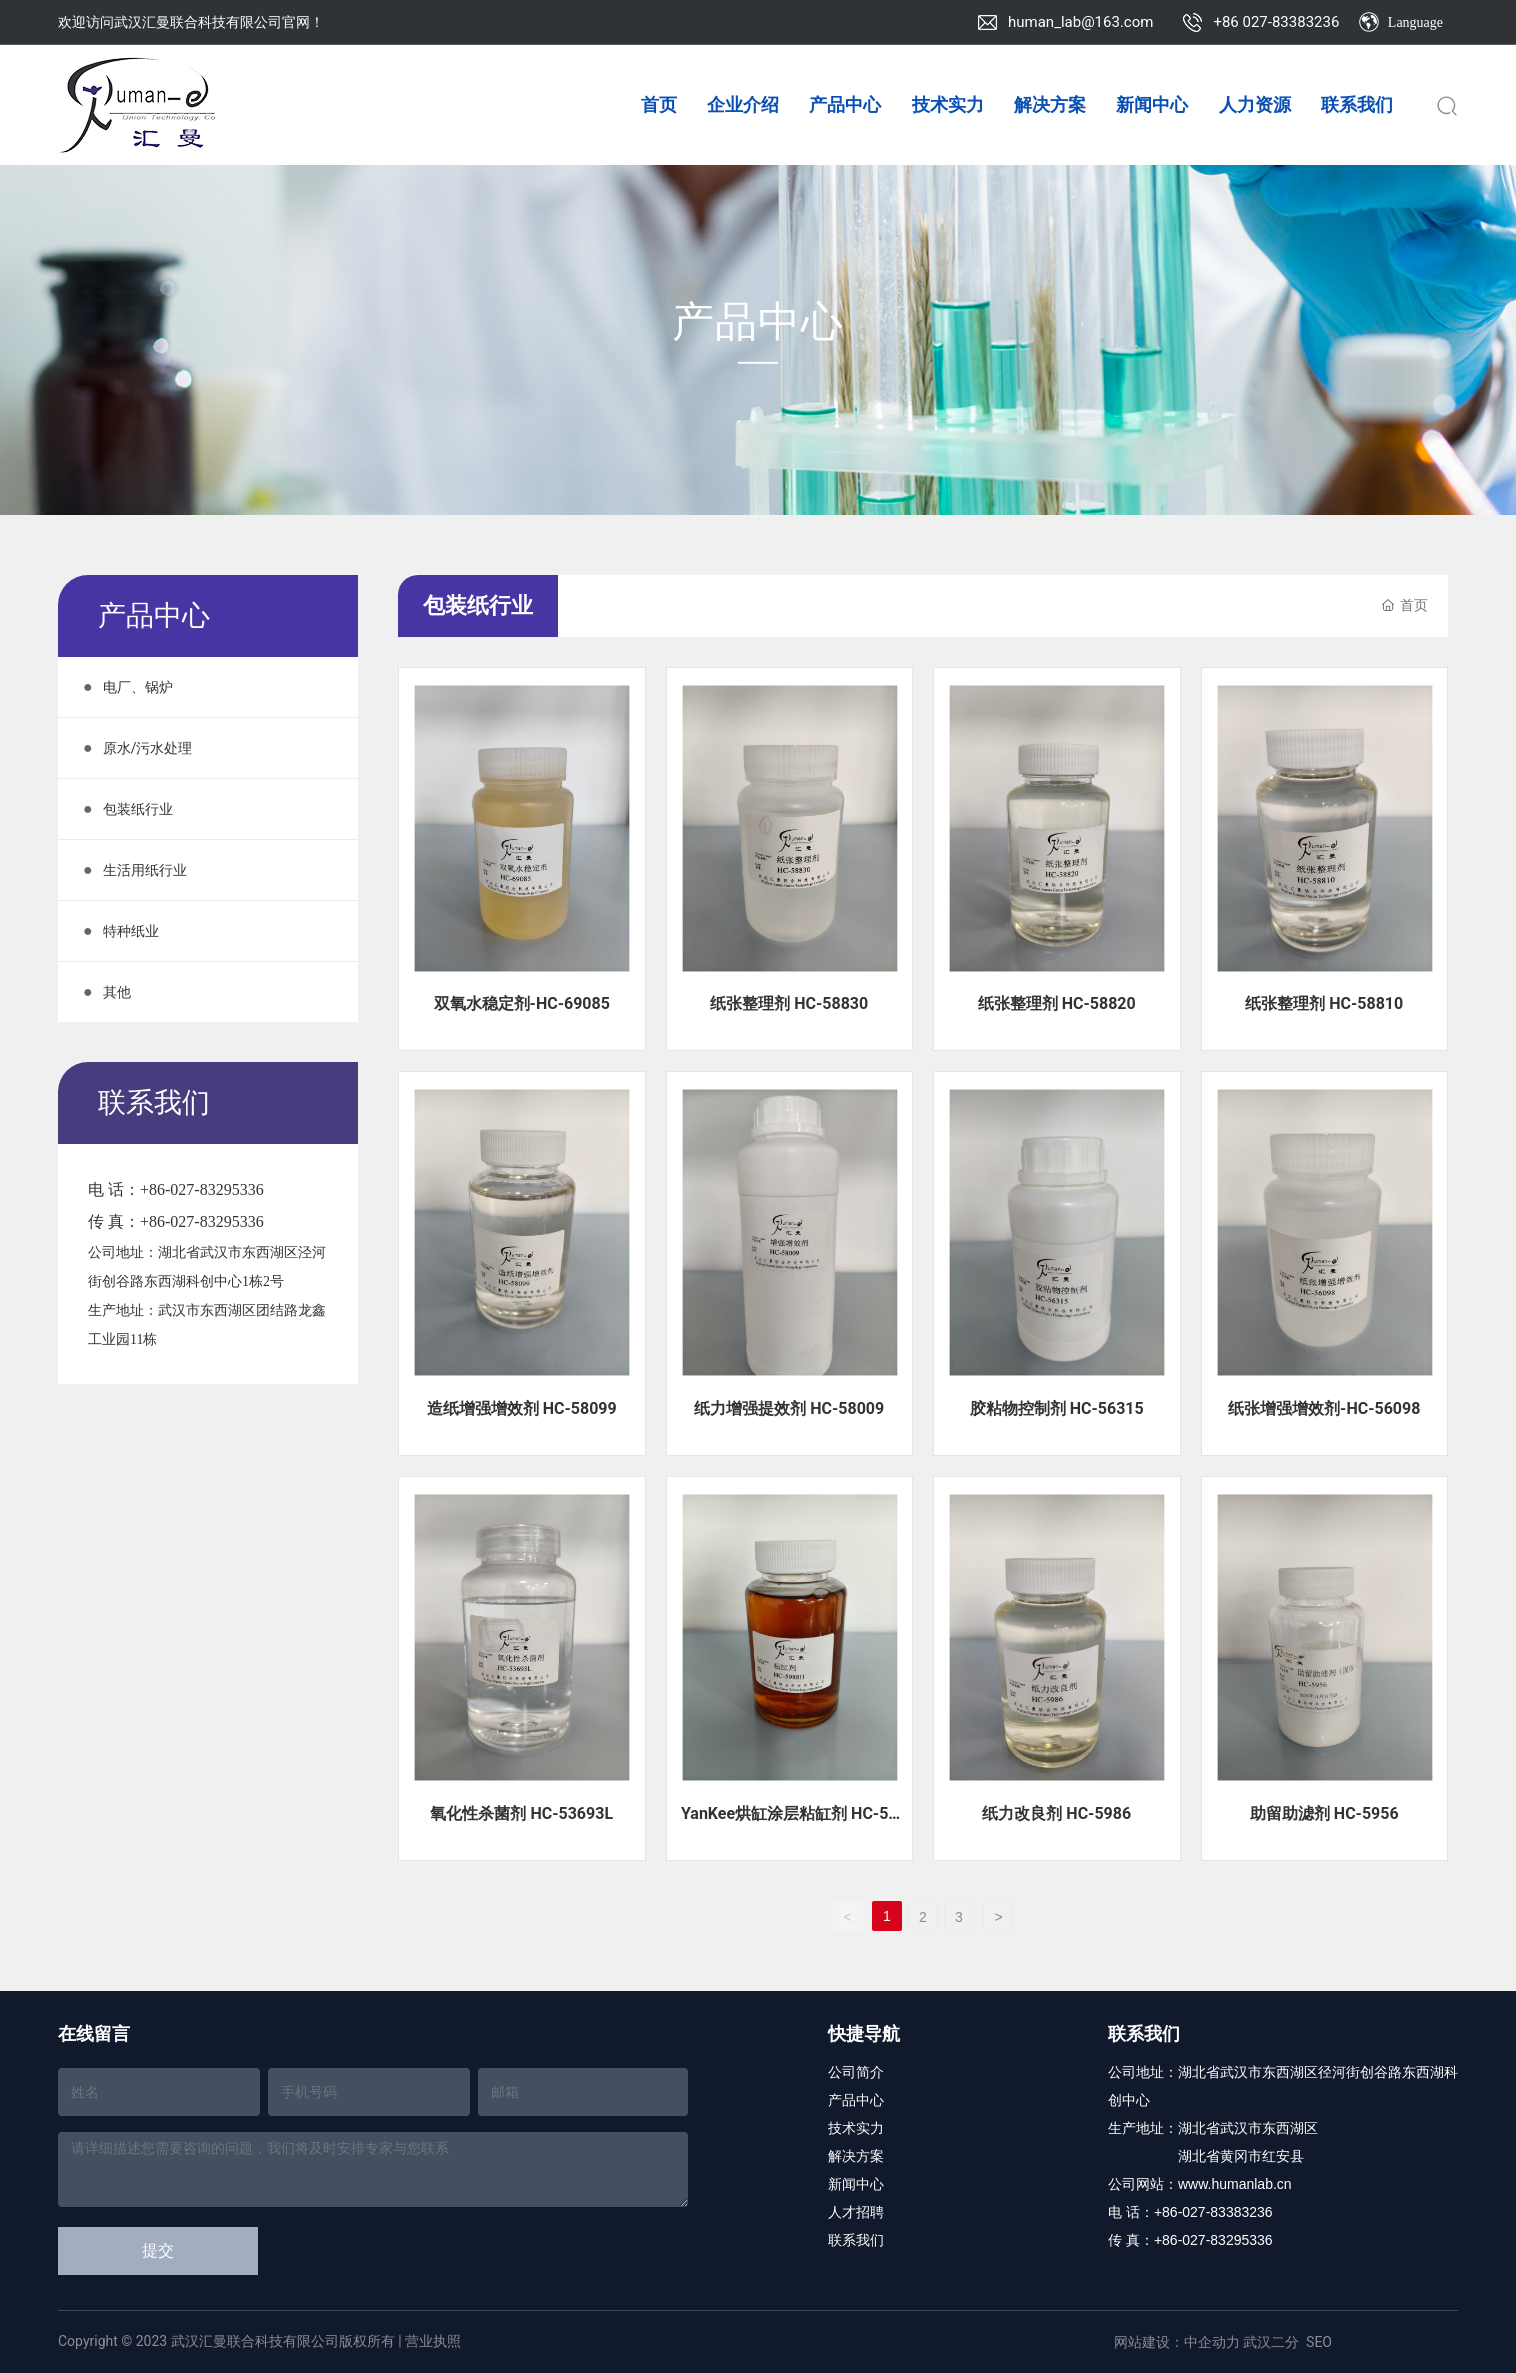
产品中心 (758, 322)
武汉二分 (1271, 2342)
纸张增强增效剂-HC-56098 (1324, 1408)
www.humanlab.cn (1235, 2184)
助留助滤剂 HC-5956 (1324, 1813)
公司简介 (856, 2072)
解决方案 (856, 2156)
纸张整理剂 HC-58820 (1057, 1003)
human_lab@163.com (1080, 22)
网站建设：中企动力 (1177, 2342)
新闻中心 (856, 2184)
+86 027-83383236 (1276, 22)
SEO (1319, 2342)
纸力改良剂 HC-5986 (1056, 1813)
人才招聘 (856, 2212)
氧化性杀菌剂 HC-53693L (521, 1813)
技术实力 (856, 2128)
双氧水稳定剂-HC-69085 (522, 1003)
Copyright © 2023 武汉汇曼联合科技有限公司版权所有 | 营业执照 (259, 2341)
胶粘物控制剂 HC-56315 (1057, 1408)
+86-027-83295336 (202, 1189)
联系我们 (856, 2240)
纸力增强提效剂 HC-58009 (789, 1408)
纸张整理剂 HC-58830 (789, 1003)
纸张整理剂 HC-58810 (1324, 1003)
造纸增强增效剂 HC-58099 (522, 1408)
